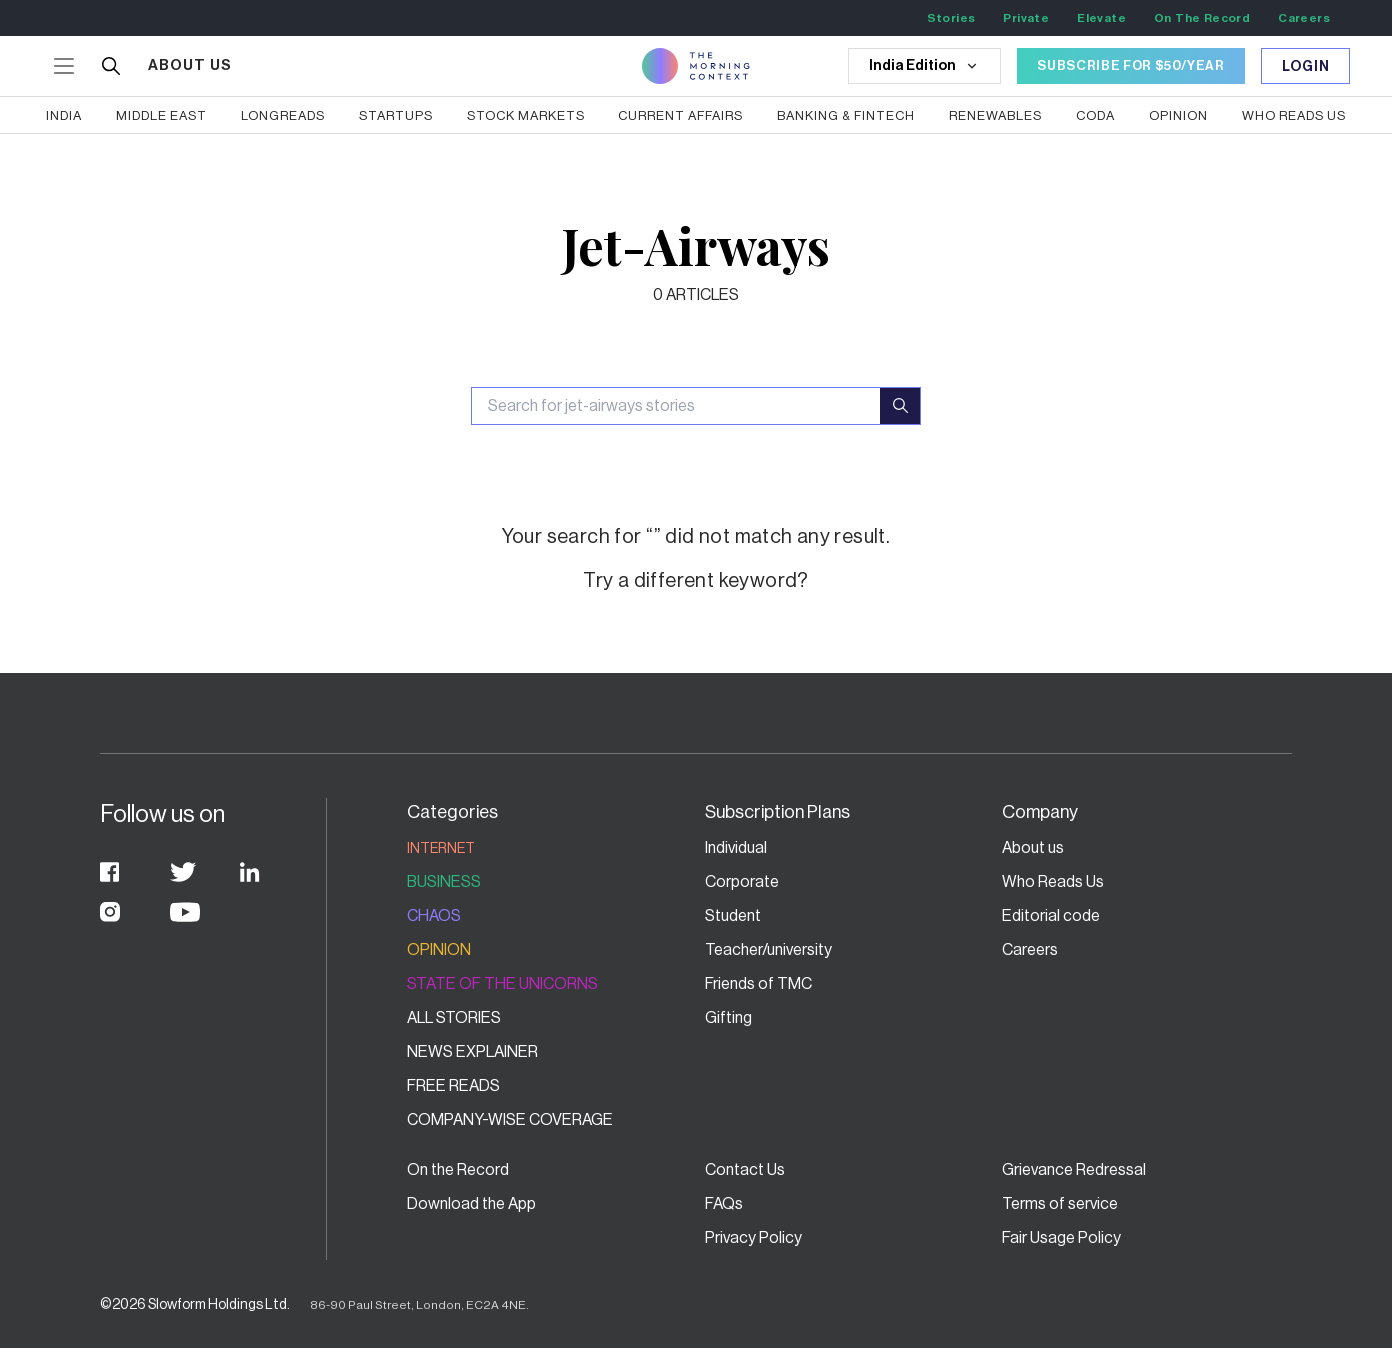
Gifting (728, 1018)
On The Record (1202, 18)
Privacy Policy (753, 1238)
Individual (736, 848)
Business (444, 882)
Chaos (434, 916)
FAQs (724, 1204)
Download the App (471, 1204)
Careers (1304, 18)
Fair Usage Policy (1061, 1238)
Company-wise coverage (510, 1120)
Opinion (439, 950)
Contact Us (745, 1170)
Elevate (1101, 18)
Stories (951, 18)
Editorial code (1051, 916)
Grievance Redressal (1074, 1170)
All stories (454, 1018)
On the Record (458, 1170)
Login (1306, 67)
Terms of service (1060, 1204)
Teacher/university (768, 950)
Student (733, 916)
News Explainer (472, 1052)
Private (1026, 18)
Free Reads (453, 1086)
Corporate (742, 882)
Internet (441, 849)
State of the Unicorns (502, 984)
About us (1033, 848)
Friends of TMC (758, 984)
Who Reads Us (1053, 882)
